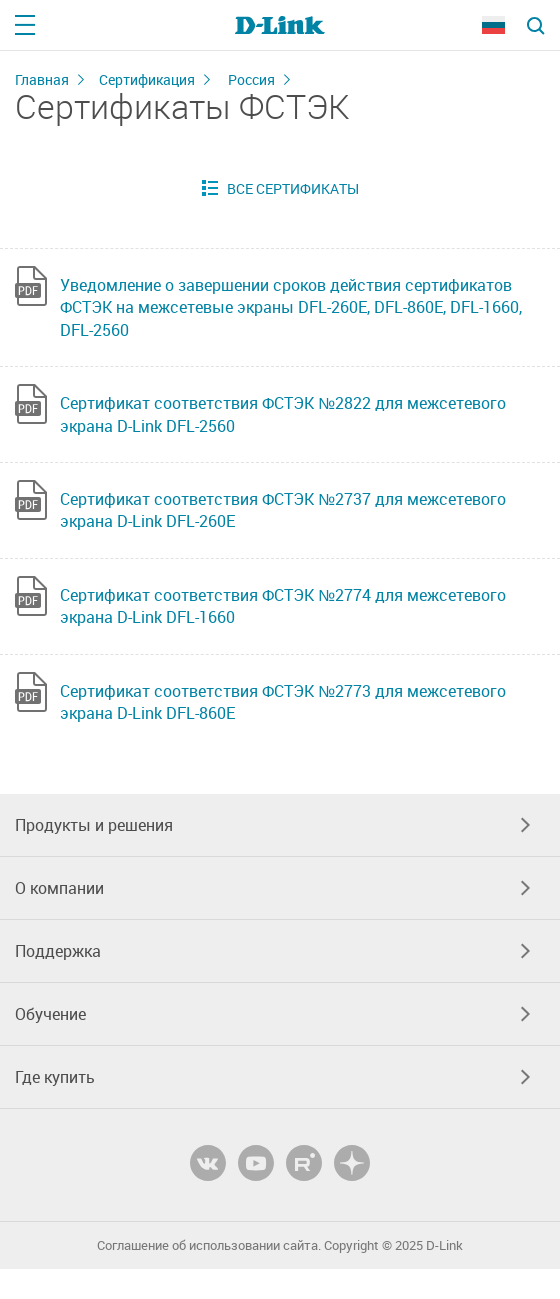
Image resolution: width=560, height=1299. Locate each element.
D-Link (444, 1245)
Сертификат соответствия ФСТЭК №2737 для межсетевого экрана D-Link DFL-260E (283, 510)
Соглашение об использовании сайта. (209, 1245)
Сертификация (147, 79)
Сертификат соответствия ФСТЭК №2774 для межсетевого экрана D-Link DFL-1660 (283, 606)
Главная (42, 79)
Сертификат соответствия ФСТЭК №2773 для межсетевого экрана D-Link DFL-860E (283, 702)
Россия (251, 79)
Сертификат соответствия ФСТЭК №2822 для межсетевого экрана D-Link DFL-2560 (283, 414)
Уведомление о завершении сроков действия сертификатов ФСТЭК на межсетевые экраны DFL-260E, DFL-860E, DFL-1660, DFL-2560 (291, 307)
